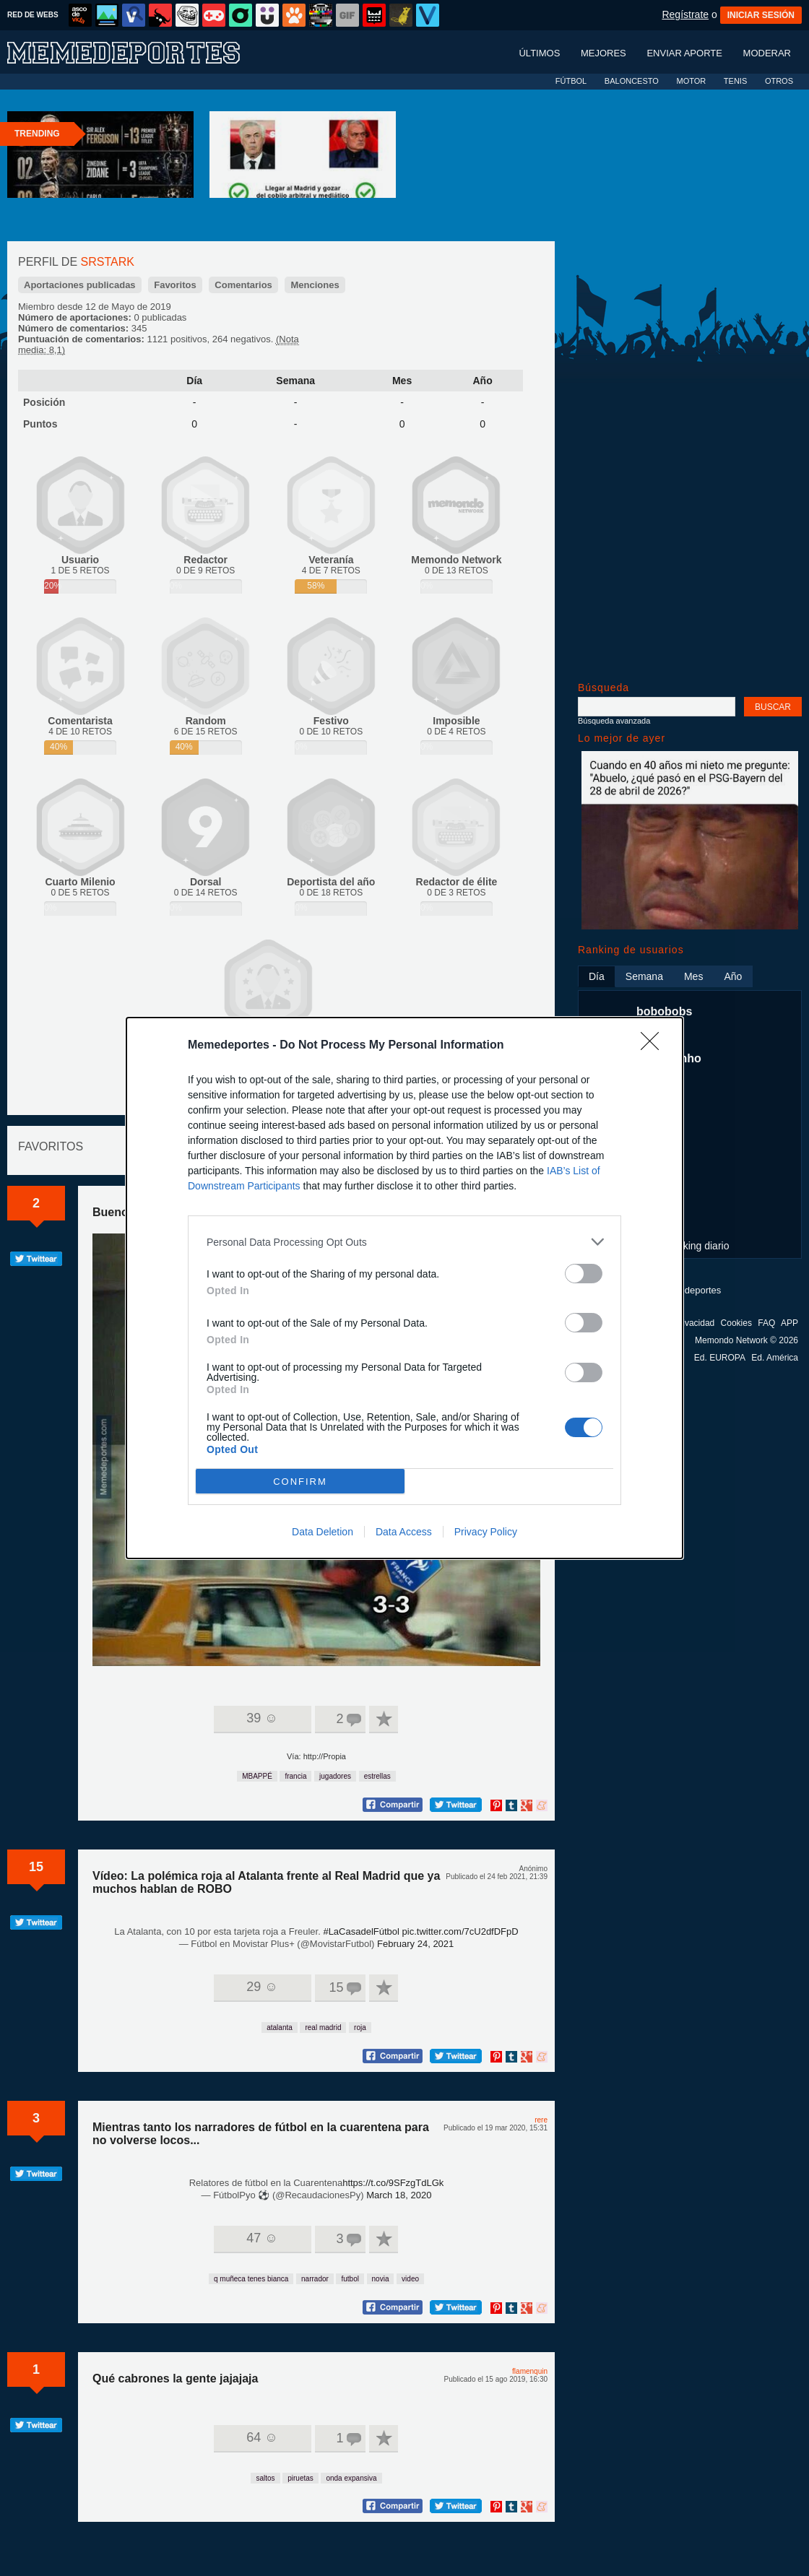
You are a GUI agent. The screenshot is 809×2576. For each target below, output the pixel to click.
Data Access (404, 1532)
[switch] (583, 1273)
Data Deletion (322, 1532)
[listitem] (404, 1241)
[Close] (654, 1045)
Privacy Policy (485, 1532)
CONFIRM (300, 1481)
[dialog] (404, 1288)
